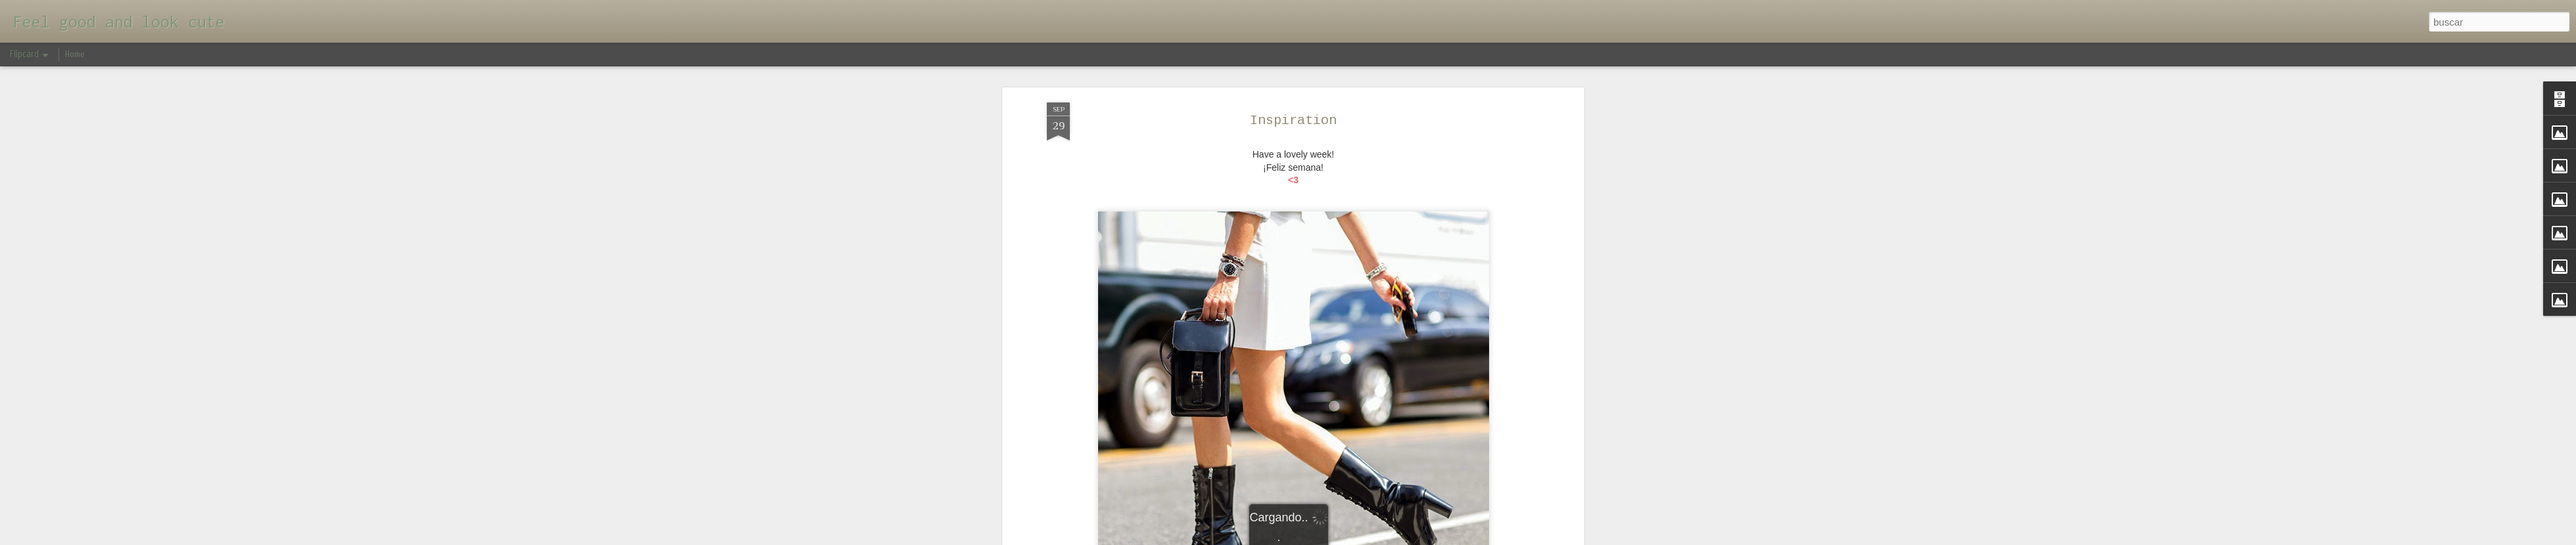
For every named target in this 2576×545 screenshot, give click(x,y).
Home (75, 54)
